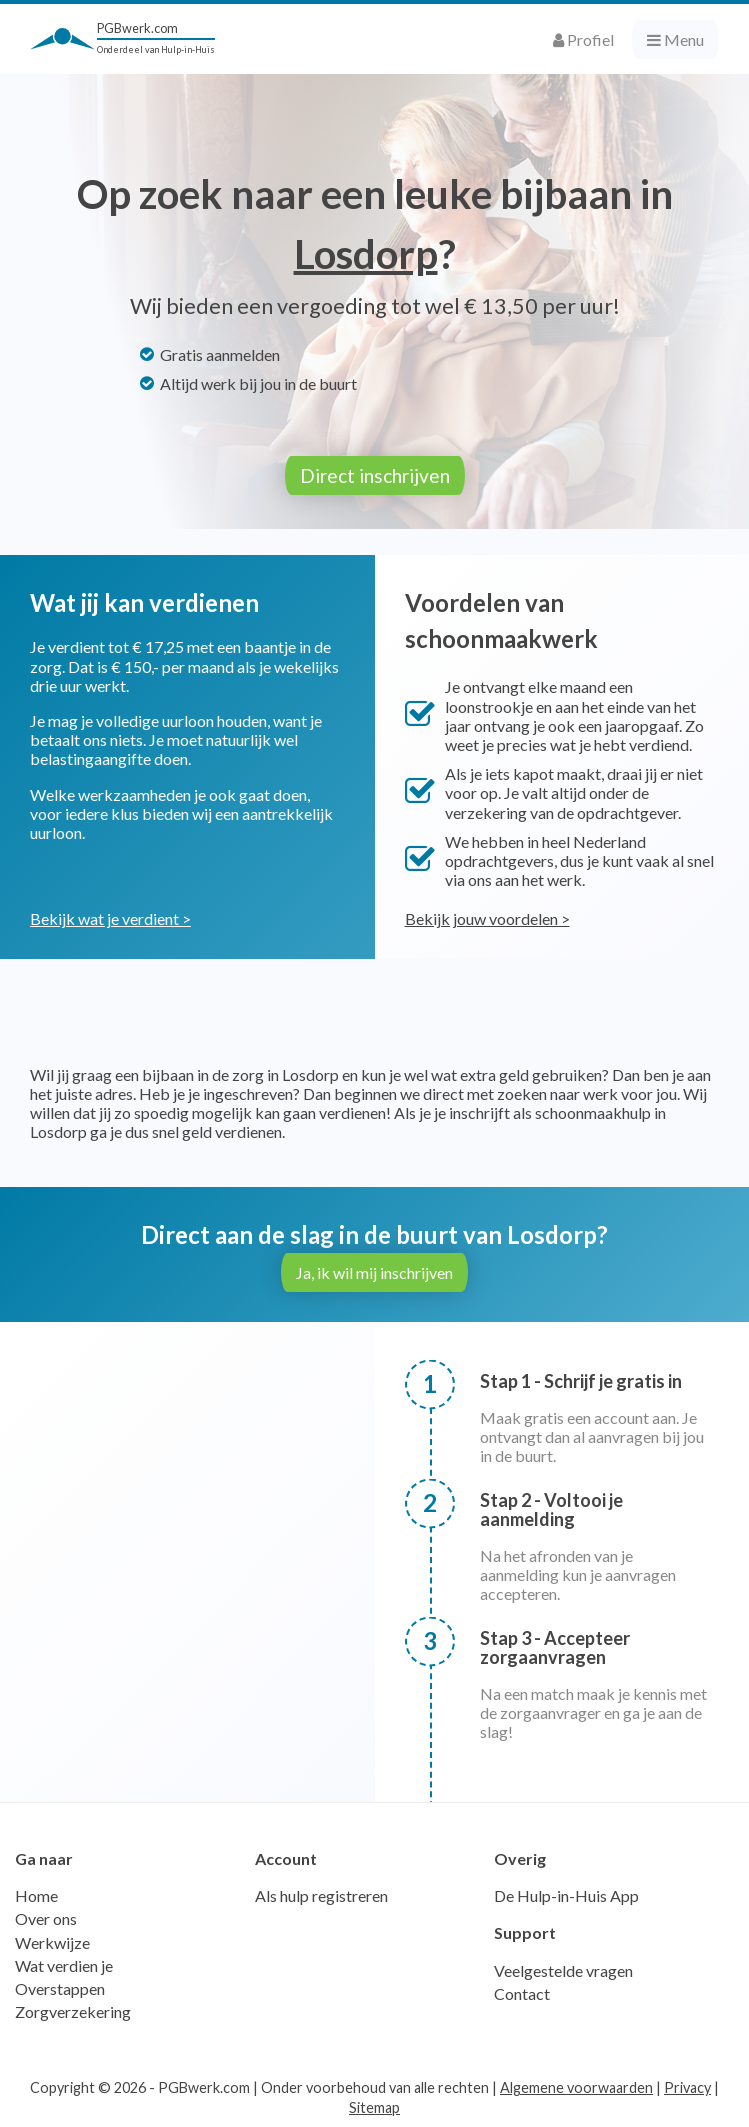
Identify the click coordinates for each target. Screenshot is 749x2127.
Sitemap (374, 2107)
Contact (522, 1993)
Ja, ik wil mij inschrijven (374, 1272)
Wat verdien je (64, 1965)
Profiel (583, 39)
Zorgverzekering (73, 2011)
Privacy (687, 2087)
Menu (675, 39)
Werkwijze (52, 1942)
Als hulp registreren (321, 1895)
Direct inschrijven (375, 475)
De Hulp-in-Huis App (566, 1895)
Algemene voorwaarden (576, 2087)
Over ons (46, 1918)
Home (36, 1895)
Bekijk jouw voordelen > (487, 918)
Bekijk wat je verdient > (110, 918)
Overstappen (60, 1988)
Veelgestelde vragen (563, 1970)
